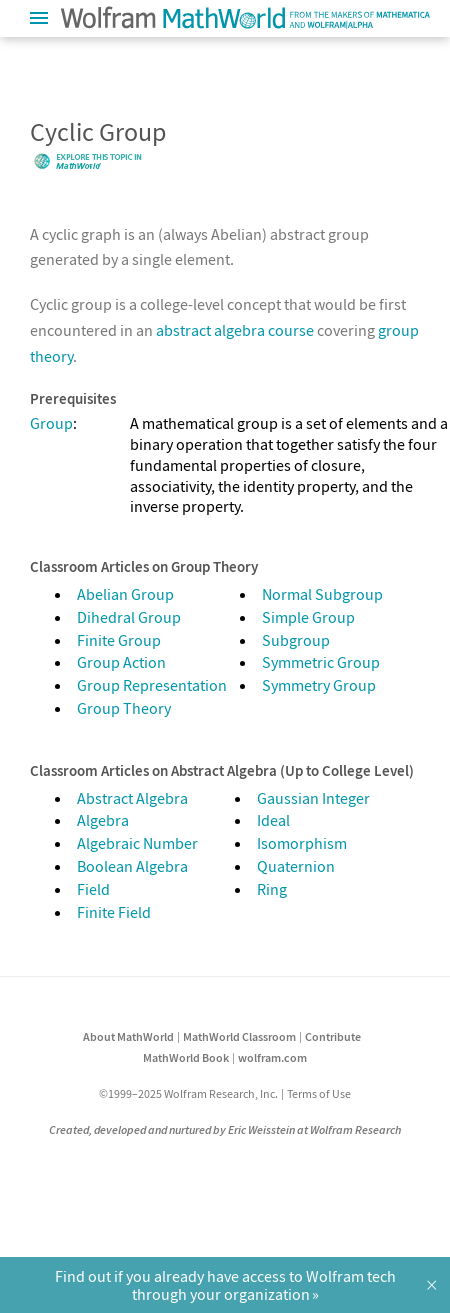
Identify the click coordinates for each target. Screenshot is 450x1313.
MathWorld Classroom (239, 1036)
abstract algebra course (235, 330)
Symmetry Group (319, 685)
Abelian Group (125, 594)
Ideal (273, 820)
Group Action (121, 662)
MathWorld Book (186, 1057)
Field (93, 889)
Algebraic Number (137, 843)
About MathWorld (128, 1036)
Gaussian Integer (313, 798)
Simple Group (308, 617)
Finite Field (114, 912)
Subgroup (296, 640)
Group (51, 423)
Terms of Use (319, 1093)
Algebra (103, 820)
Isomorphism (302, 843)
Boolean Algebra (132, 866)
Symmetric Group (321, 662)
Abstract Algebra (132, 798)
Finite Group (119, 640)
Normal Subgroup (322, 594)
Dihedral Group (129, 617)
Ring (272, 889)
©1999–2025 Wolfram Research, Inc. (188, 1093)
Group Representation (152, 685)
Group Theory (124, 708)
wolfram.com (272, 1057)
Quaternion (296, 866)
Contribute (333, 1036)
